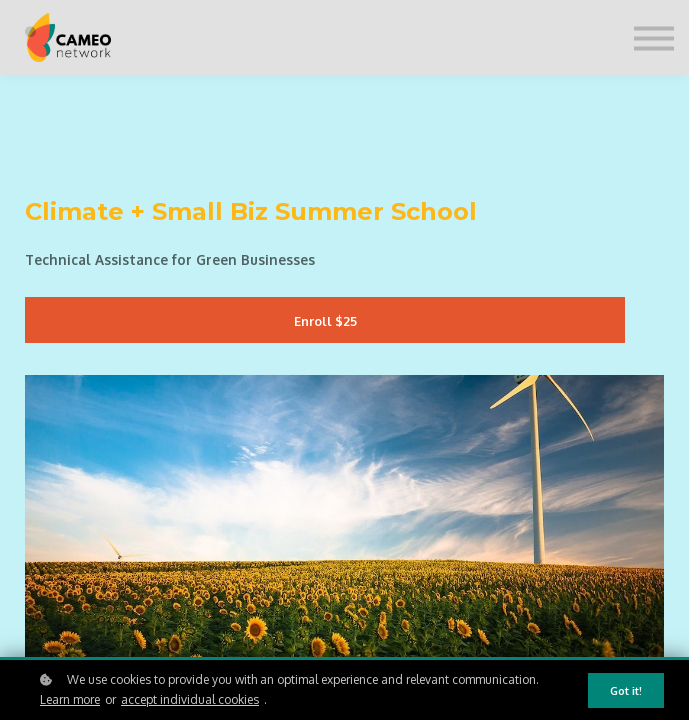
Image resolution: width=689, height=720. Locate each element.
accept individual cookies (190, 699)
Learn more (70, 699)
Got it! (626, 690)
